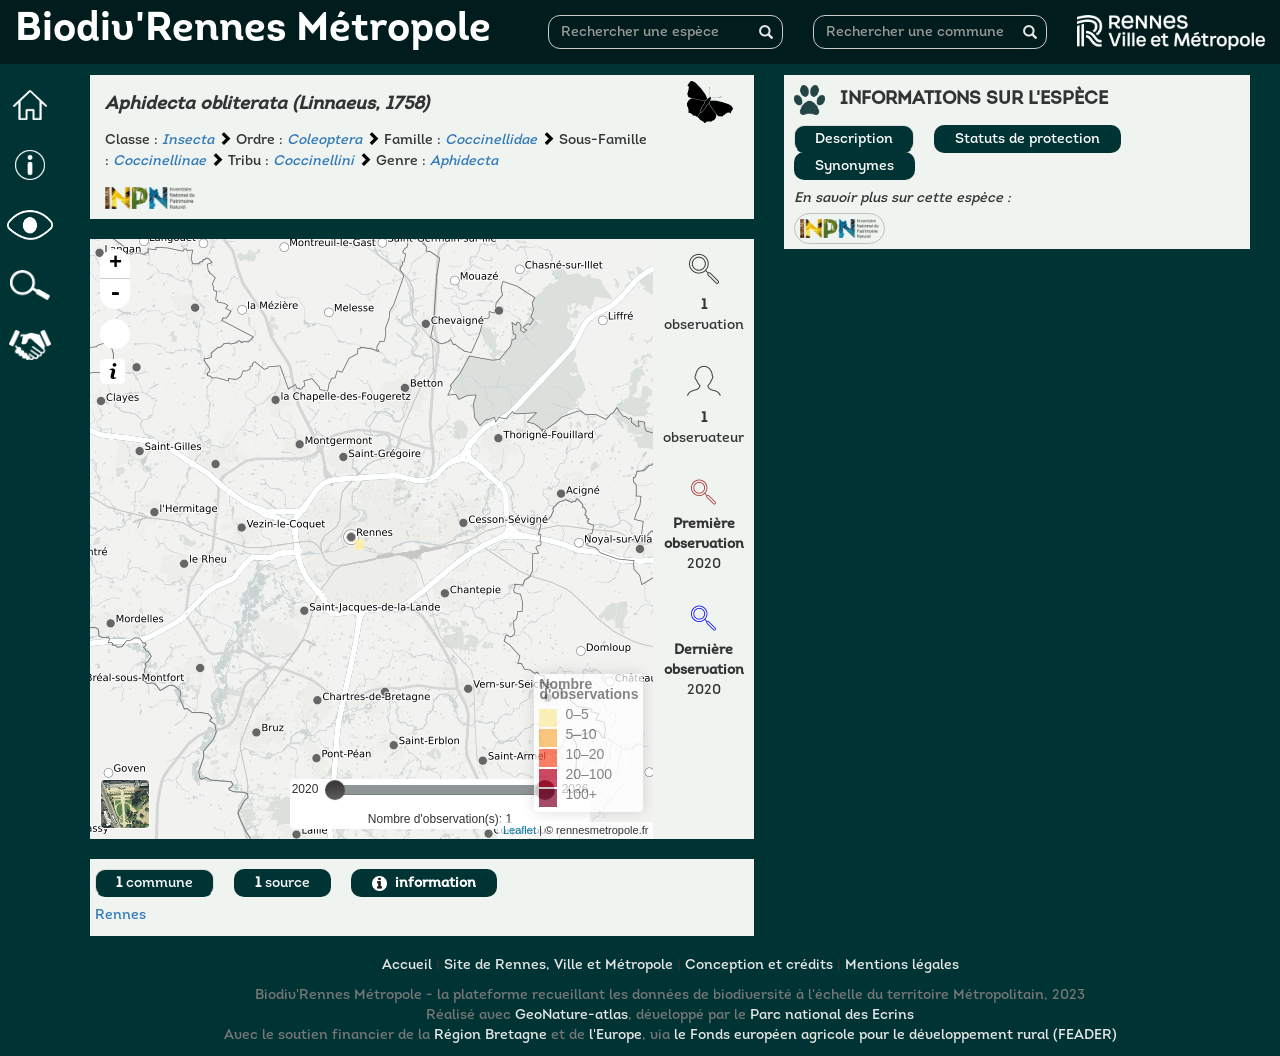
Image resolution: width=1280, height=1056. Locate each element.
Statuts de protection (1027, 139)
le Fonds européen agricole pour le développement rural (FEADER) (895, 1035)
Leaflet (519, 830)
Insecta (188, 140)
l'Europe (615, 1035)
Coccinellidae (491, 140)
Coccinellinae (159, 161)
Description (854, 139)
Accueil (407, 965)
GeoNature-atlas (571, 1015)
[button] (839, 228)
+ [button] (115, 264)
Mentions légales (902, 965)
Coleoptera (324, 140)
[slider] (335, 790)
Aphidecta (464, 161)
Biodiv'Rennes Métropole (253, 30)
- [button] (115, 294)
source (282, 883)
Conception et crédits (759, 965)
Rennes (120, 915)
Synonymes (854, 166)
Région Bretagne (490, 1035)
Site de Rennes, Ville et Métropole (558, 965)
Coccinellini (313, 161)
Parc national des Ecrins (832, 1015)
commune (154, 883)
